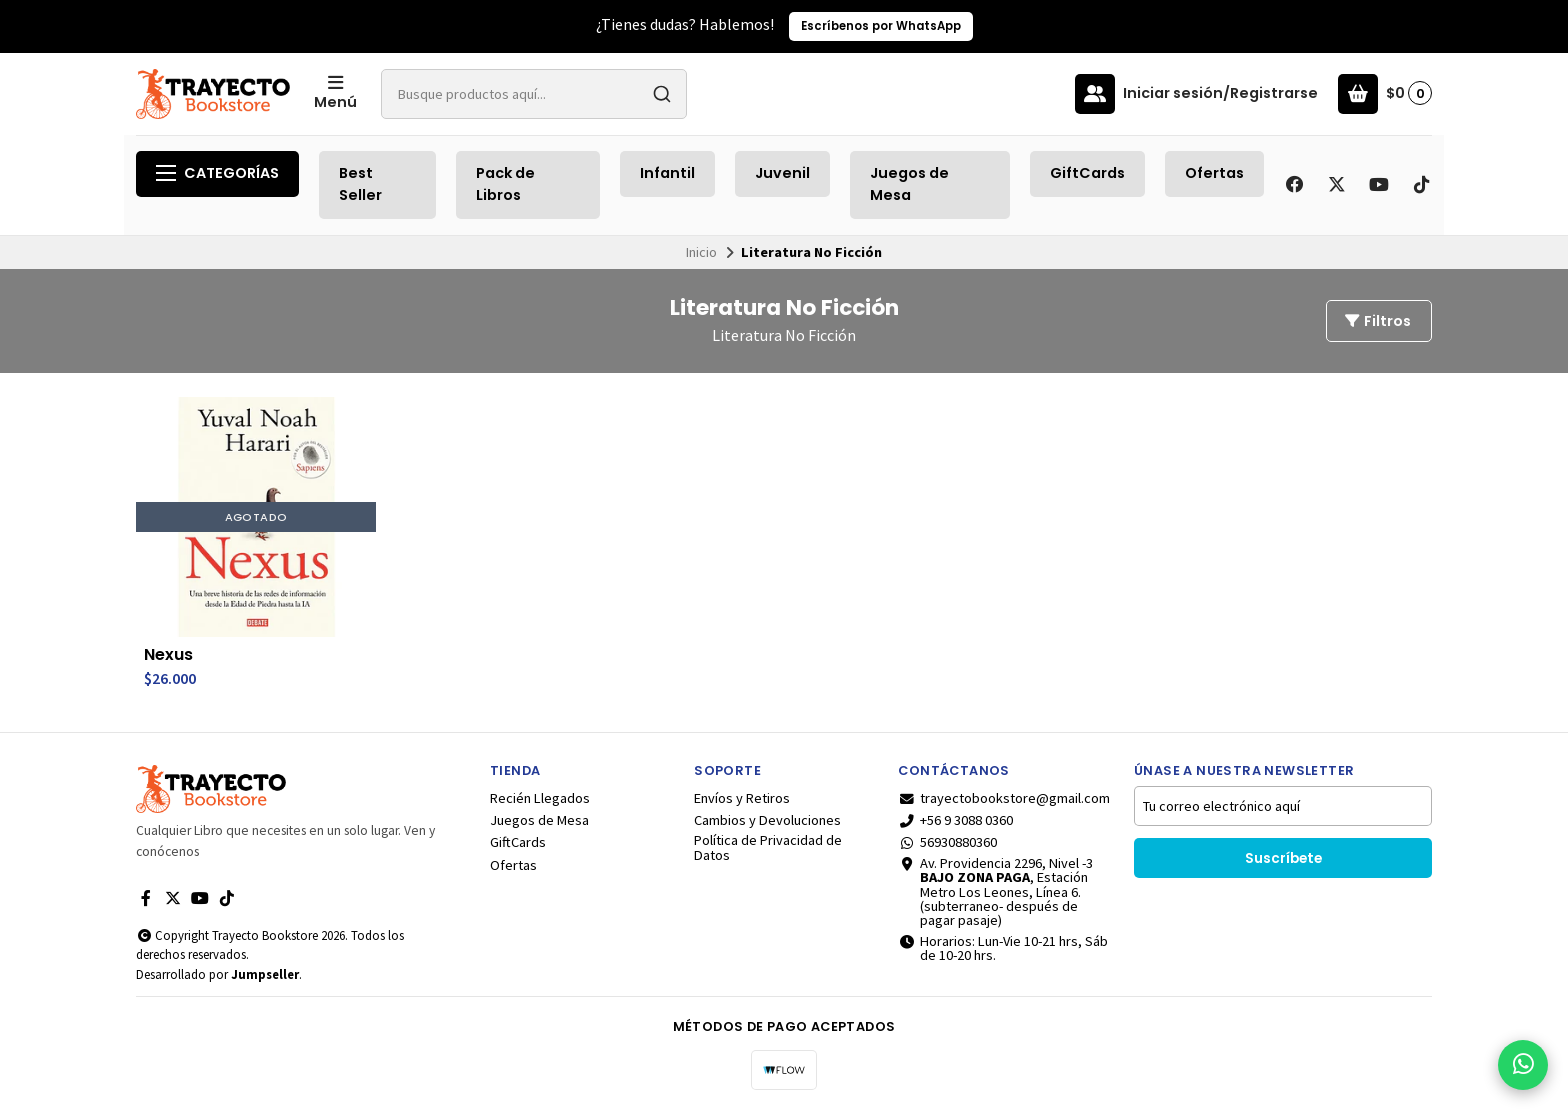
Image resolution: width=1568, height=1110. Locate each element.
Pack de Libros (505, 184)
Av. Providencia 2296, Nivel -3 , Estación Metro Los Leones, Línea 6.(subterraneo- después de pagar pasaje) (995, 892)
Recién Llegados (540, 798)
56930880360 (947, 842)
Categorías (217, 173)
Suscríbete (1283, 858)
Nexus (168, 655)
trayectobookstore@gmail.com (1004, 798)
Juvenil (782, 173)
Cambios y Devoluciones (767, 820)
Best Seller (360, 184)
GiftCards (1087, 173)
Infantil (667, 173)
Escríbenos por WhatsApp (881, 26)
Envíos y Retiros (742, 798)
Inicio (701, 252)
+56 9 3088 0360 (955, 820)
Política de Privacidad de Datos (768, 847)
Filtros (1377, 321)
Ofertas (1214, 173)
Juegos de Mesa (909, 184)
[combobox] (534, 94)
